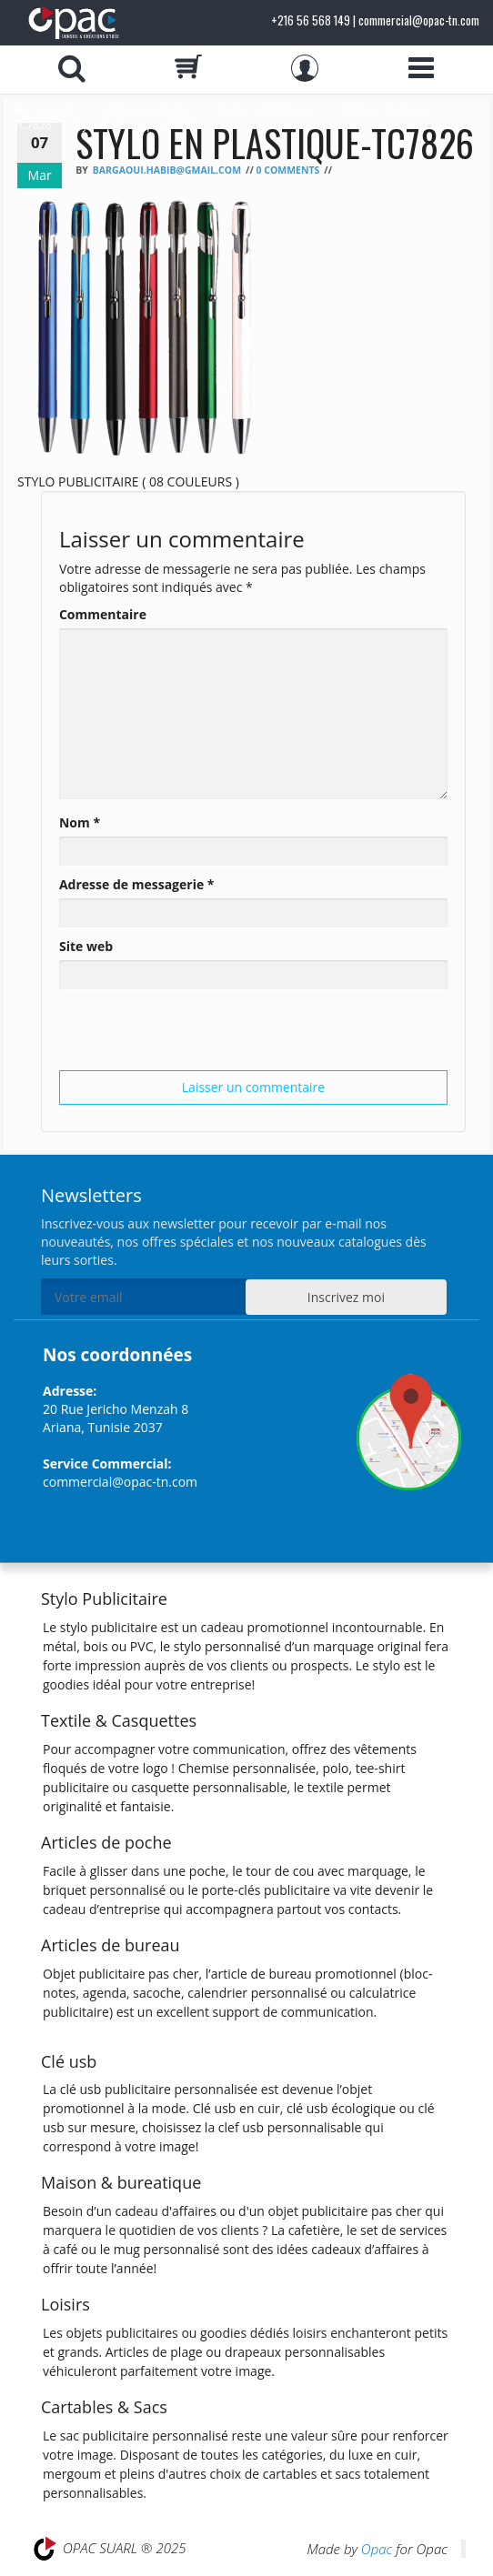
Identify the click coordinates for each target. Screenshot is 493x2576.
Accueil (55, 109)
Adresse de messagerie (137, 884)
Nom (79, 822)
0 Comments (287, 170)
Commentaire (102, 614)
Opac (376, 2549)
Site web (86, 946)
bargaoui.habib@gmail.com (167, 170)
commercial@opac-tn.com (120, 1481)
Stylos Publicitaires (264, 109)
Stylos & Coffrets (144, 109)
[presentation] (197, 1034)
